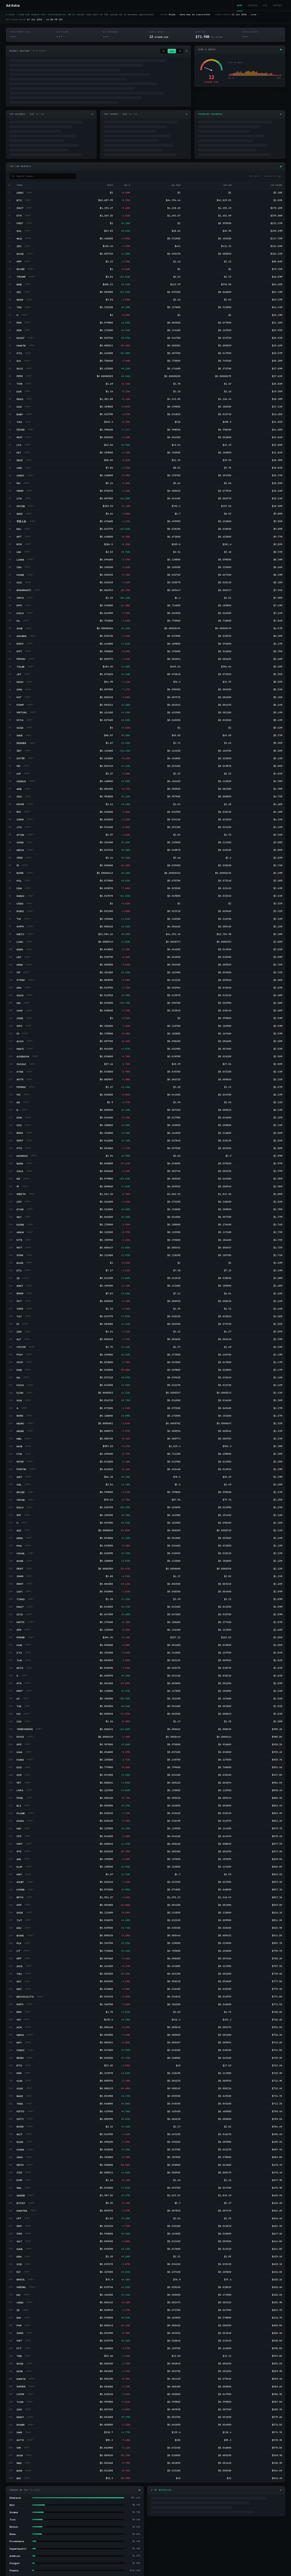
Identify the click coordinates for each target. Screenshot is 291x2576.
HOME (240, 7)
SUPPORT (277, 5)
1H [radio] (164, 51)
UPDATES (253, 5)
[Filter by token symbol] (45, 176)
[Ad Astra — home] (13, 5)
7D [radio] (180, 51)
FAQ (265, 5)
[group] (171, 51)
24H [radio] (172, 51)
